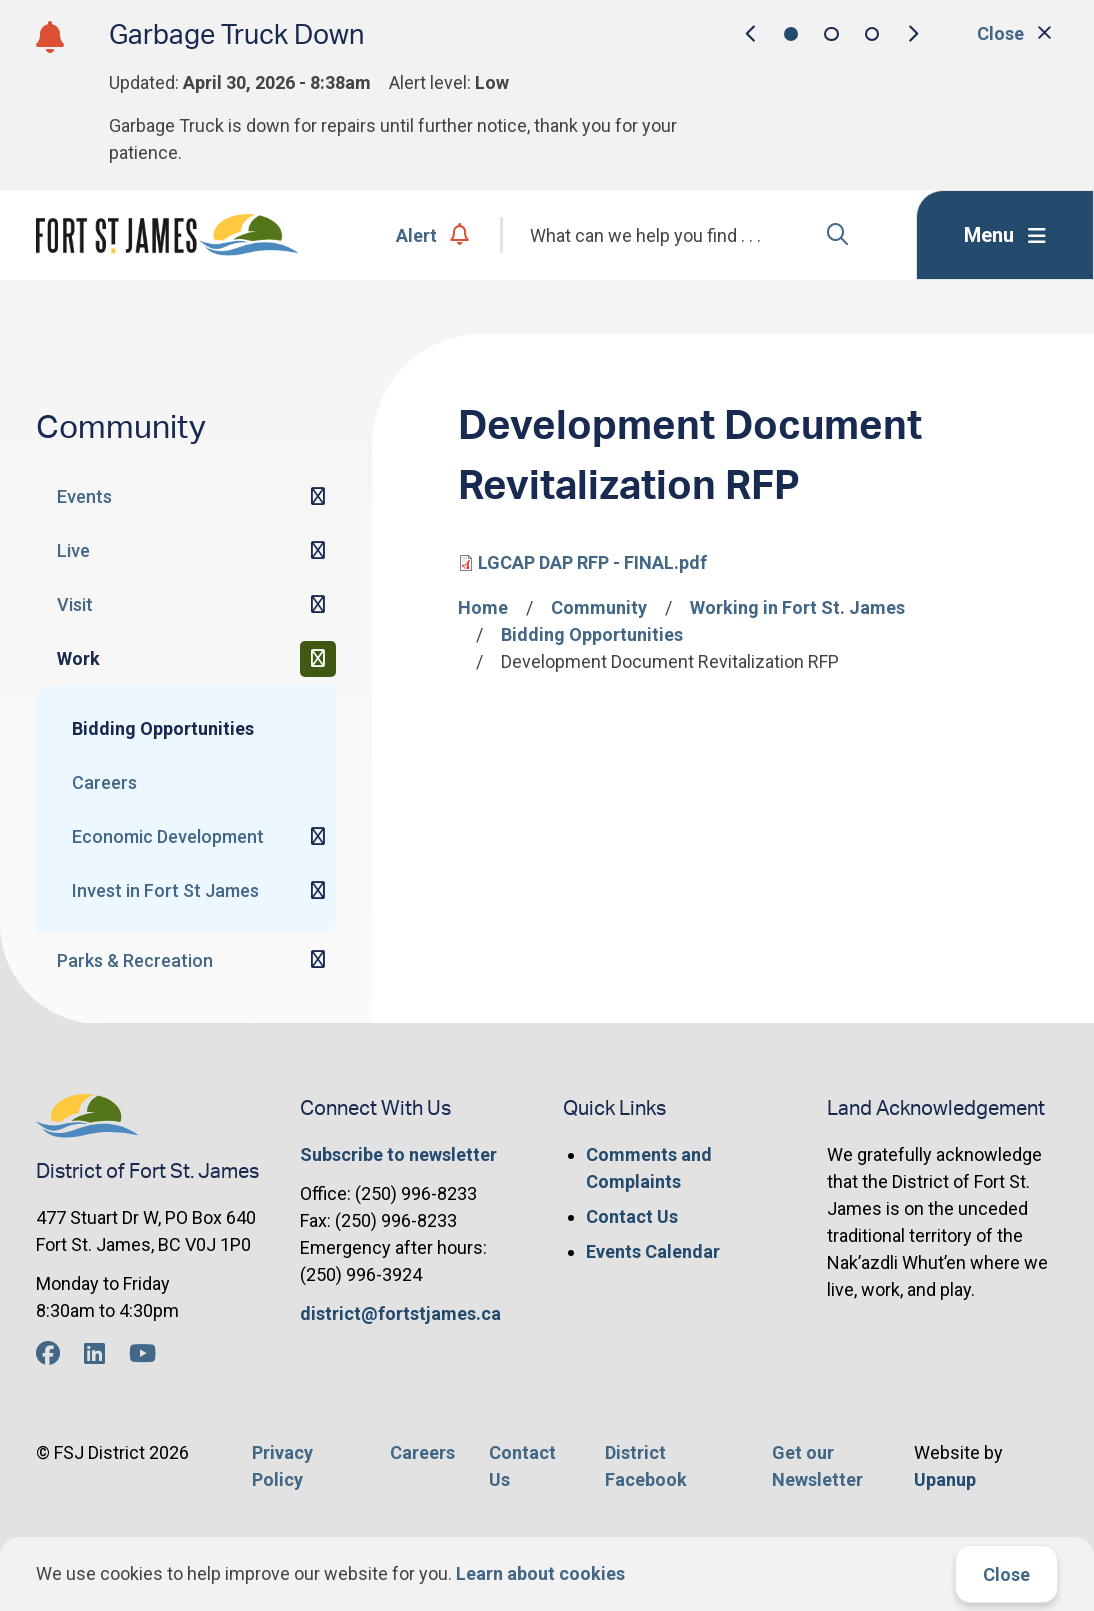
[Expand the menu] (1005, 235)
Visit (75, 604)
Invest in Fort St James (165, 890)
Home (483, 607)
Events (84, 496)
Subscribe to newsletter (398, 1154)
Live (73, 550)
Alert (432, 235)
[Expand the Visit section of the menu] (318, 605)
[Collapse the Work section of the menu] (318, 659)
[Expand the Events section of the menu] (318, 497)
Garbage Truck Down (236, 35)
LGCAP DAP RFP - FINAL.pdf (592, 562)
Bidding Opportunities (163, 728)
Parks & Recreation (135, 960)
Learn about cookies (540, 1573)
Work (78, 658)
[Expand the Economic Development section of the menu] (318, 837)
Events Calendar (653, 1251)
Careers (104, 782)
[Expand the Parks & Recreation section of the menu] (318, 960)
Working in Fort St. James (797, 607)
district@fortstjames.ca (400, 1313)
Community (599, 607)
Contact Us (632, 1216)
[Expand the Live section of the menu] (318, 551)
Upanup (945, 1479)
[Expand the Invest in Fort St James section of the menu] (318, 891)
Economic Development (168, 836)
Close (1006, 1574)
